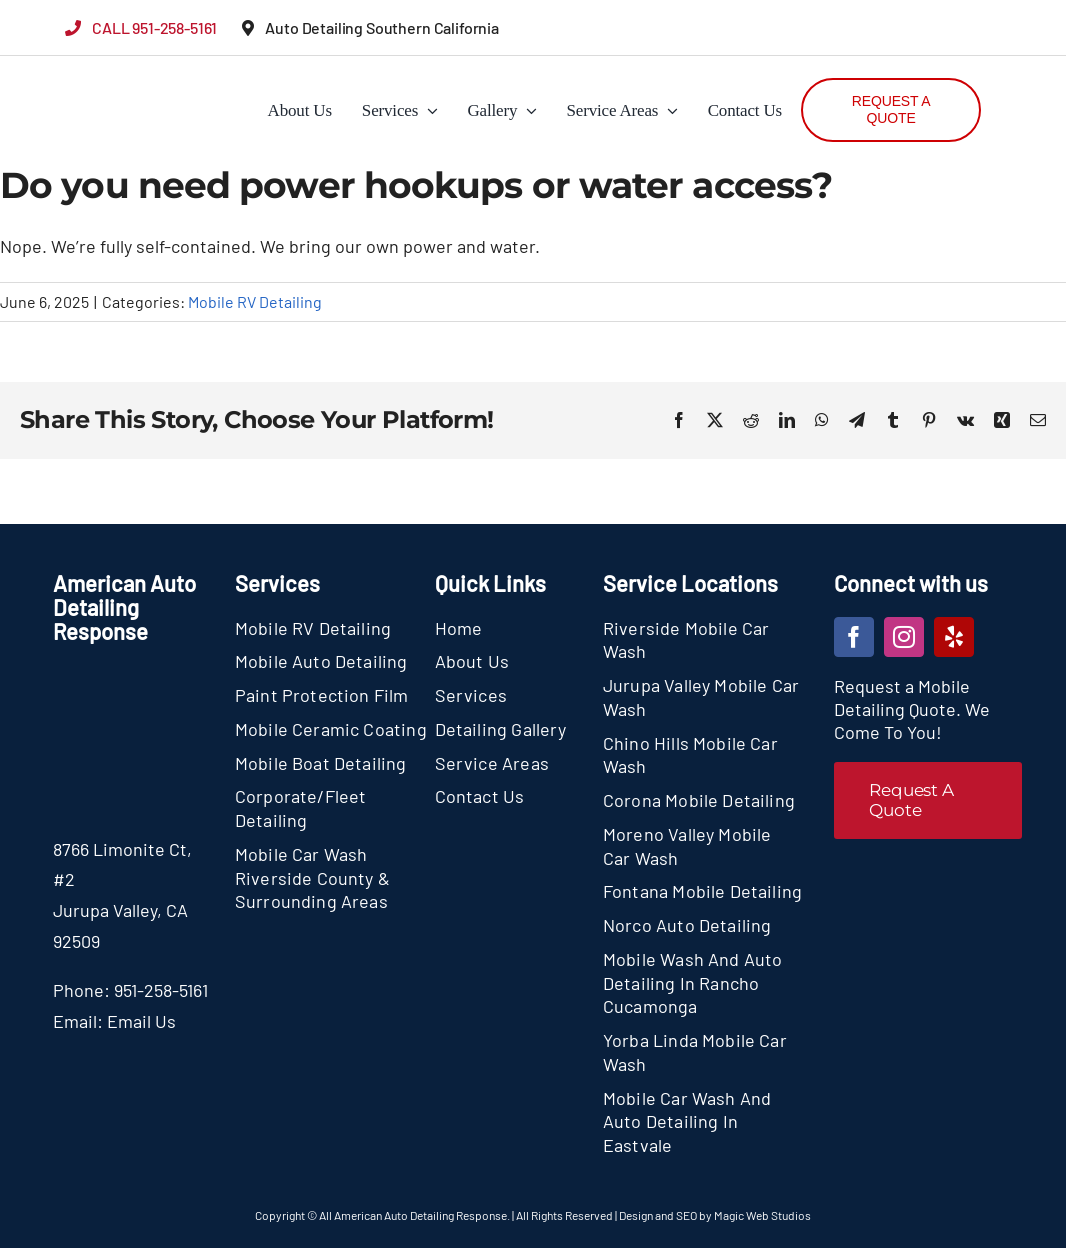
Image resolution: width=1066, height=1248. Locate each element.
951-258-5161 (161, 990)
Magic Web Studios (762, 1215)
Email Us (141, 1021)
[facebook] (854, 637)
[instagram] (904, 637)
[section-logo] (102, 70)
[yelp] (954, 637)
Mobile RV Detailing (255, 301)
